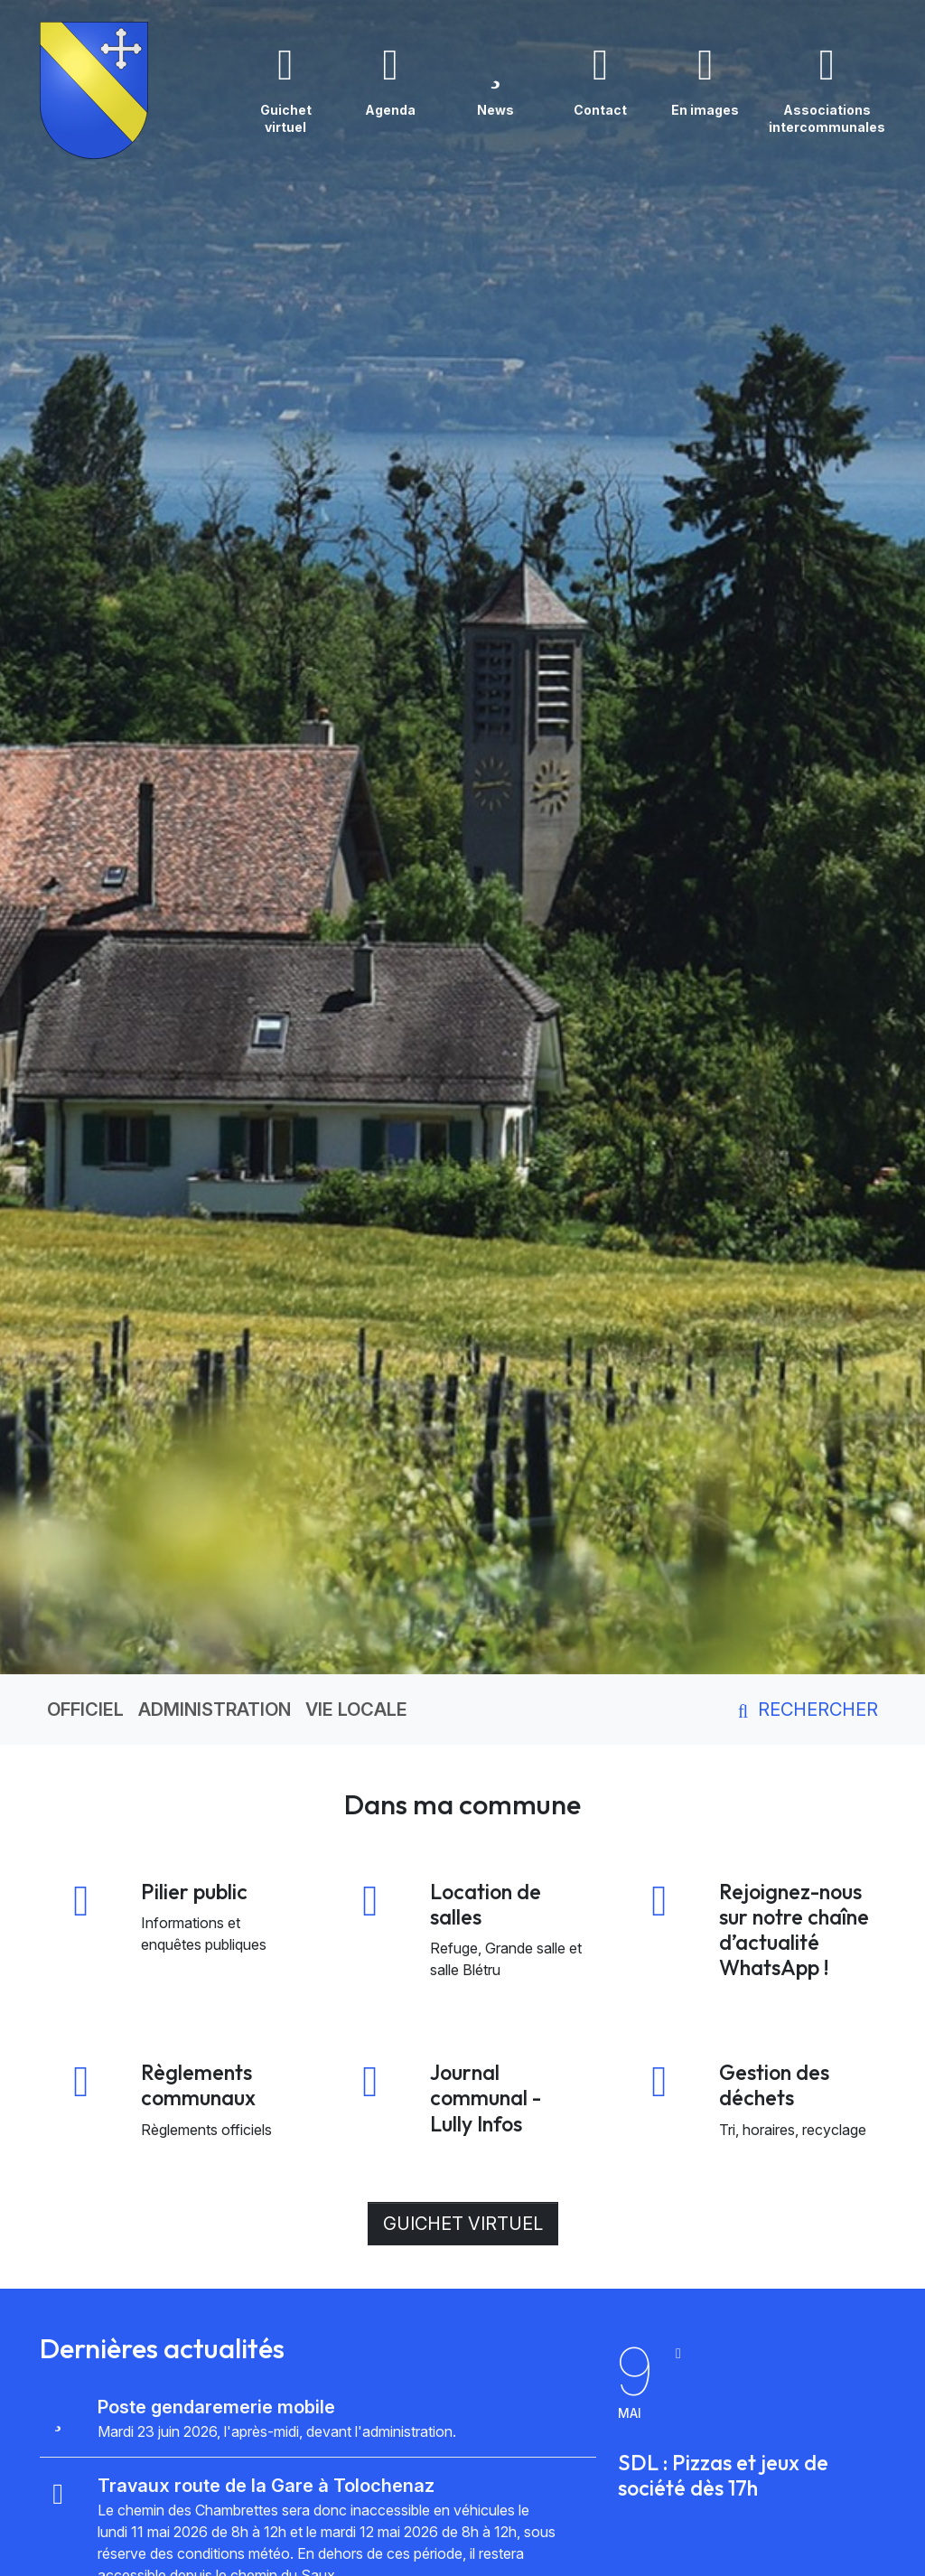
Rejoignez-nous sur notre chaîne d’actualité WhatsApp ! (794, 1929)
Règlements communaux (198, 2085)
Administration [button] (214, 1709)
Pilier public (194, 1891)
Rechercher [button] (804, 1709)
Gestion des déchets (774, 2085)
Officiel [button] (85, 1709)
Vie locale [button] (356, 1709)
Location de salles (485, 1904)
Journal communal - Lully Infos (485, 2097)
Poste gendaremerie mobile (216, 2407)
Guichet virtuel (463, 2223)
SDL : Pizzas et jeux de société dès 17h (723, 2475)
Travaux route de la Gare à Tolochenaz (266, 2485)
